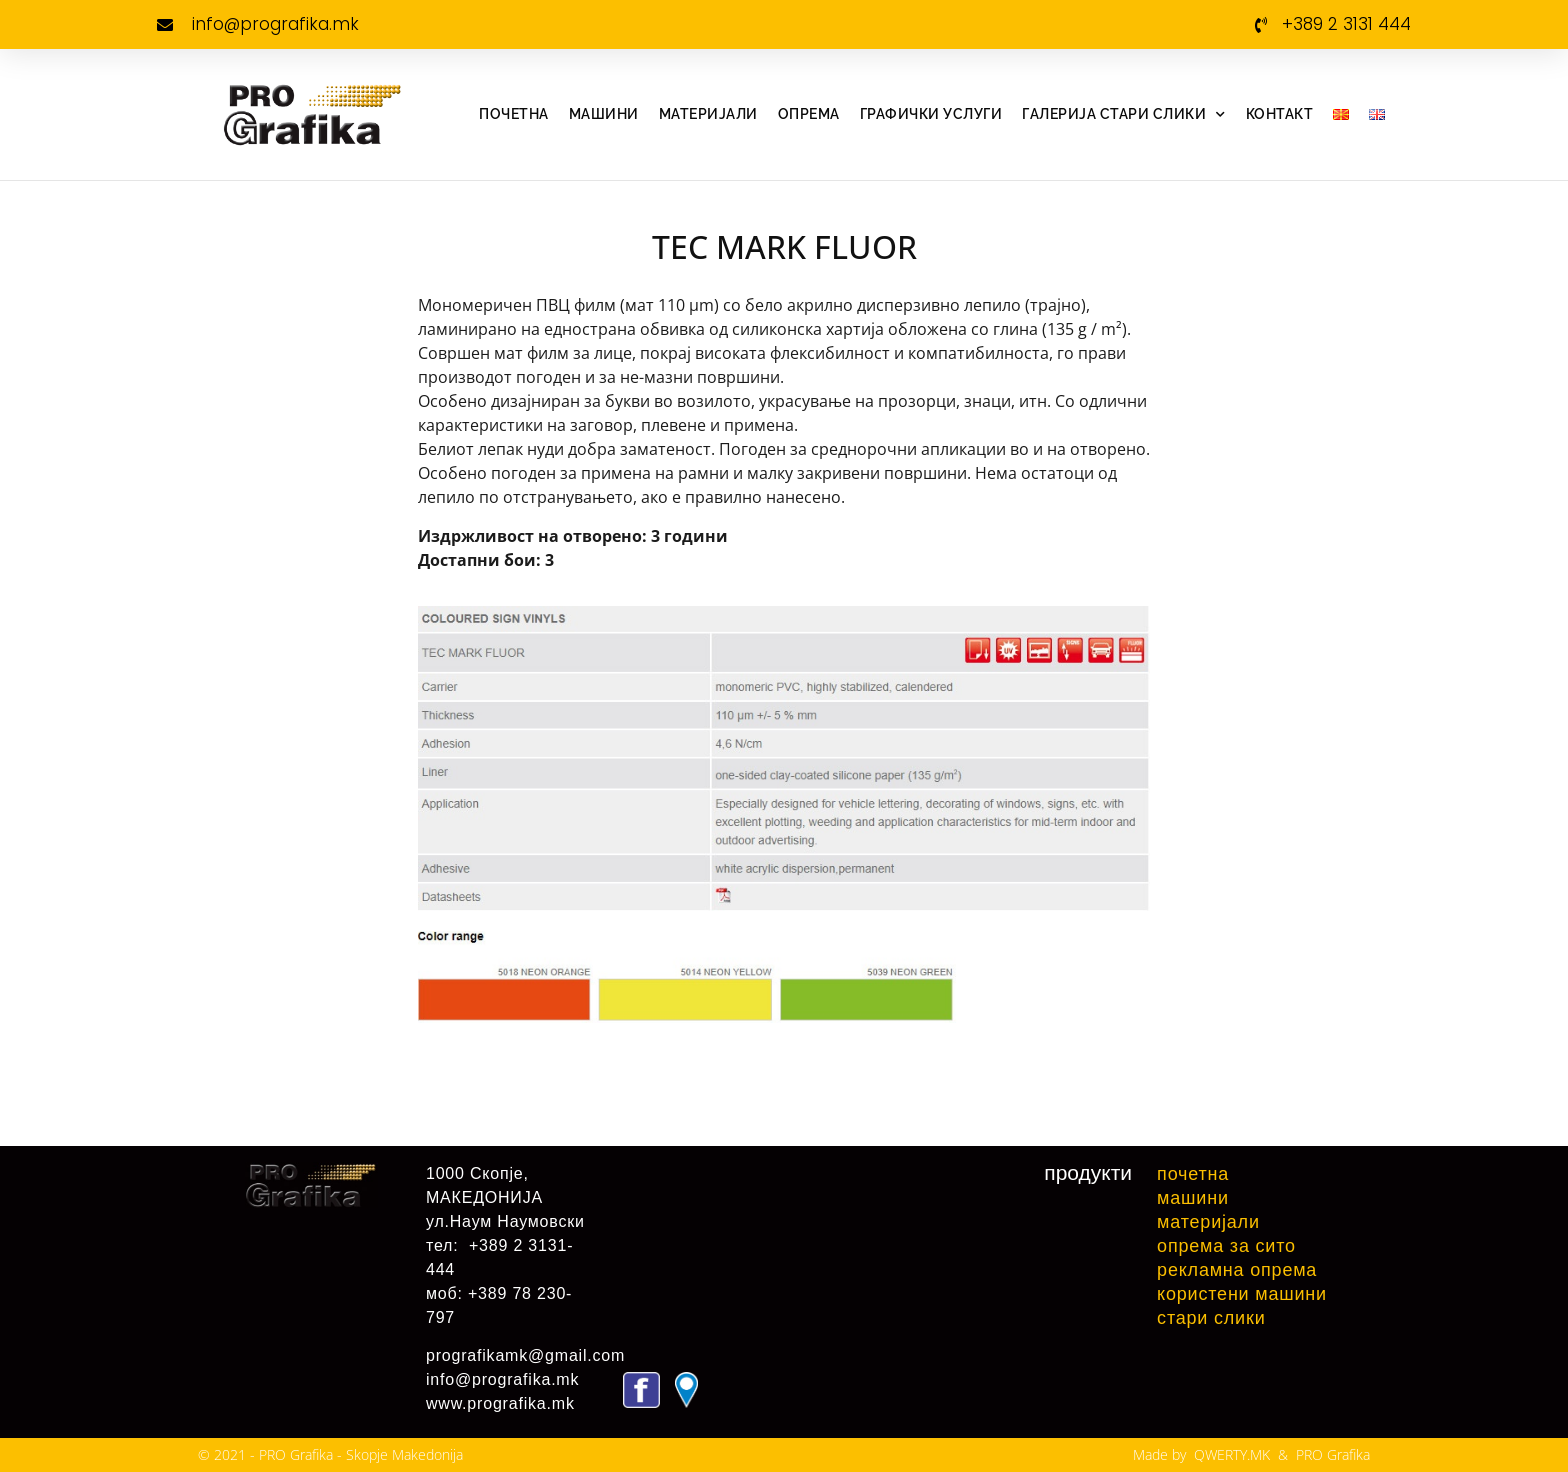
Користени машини (1242, 1294)
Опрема (809, 114)
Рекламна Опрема (1237, 1270)
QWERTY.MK (1232, 1454)
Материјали (708, 114)
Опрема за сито (1226, 1246)
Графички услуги (931, 114)
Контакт (1280, 114)
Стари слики (1211, 1318)
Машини (604, 114)
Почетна (514, 114)
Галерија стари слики (1124, 115)
